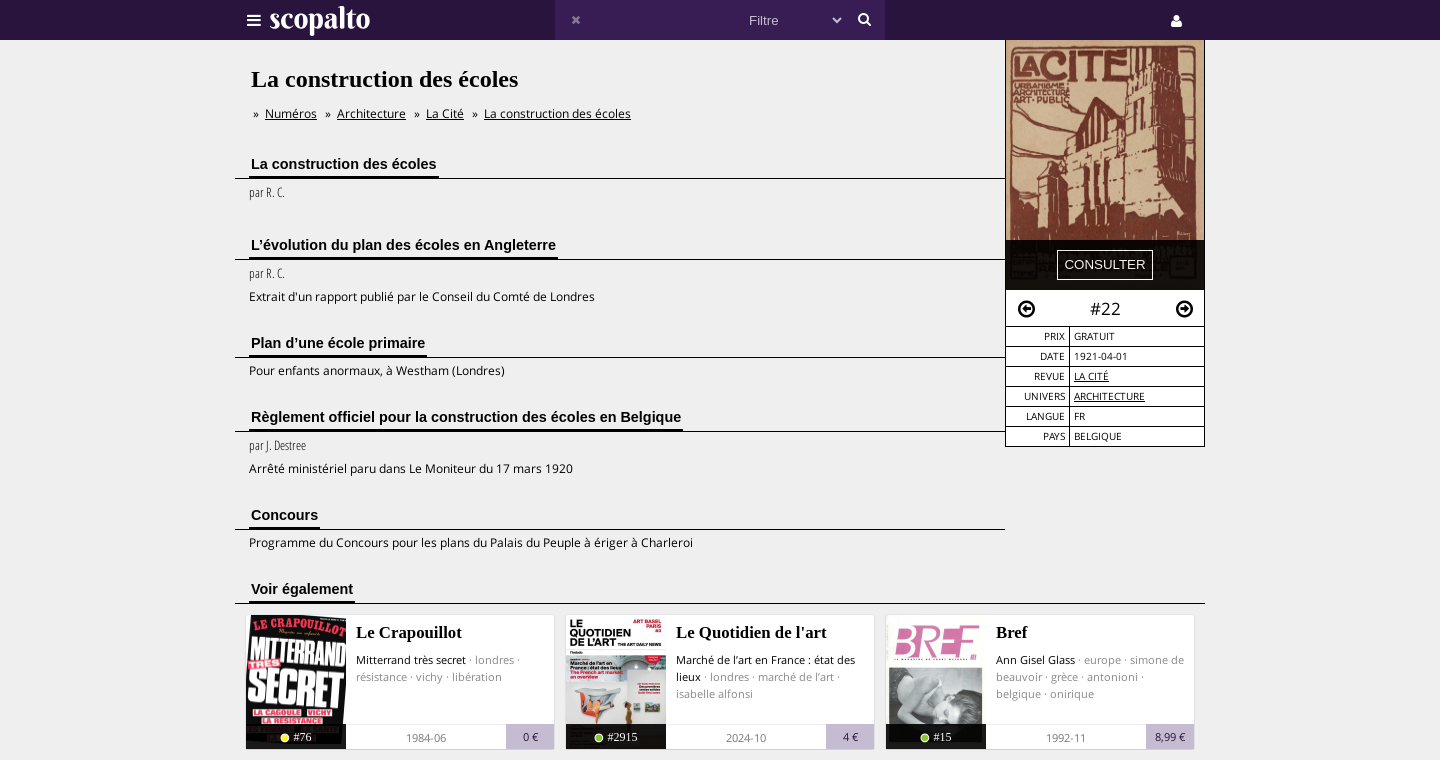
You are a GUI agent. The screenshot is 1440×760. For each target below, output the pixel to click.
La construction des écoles (557, 113)
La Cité (1091, 376)
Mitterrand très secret (411, 659)
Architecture (1109, 396)
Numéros (291, 113)
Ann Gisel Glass (1035, 659)
